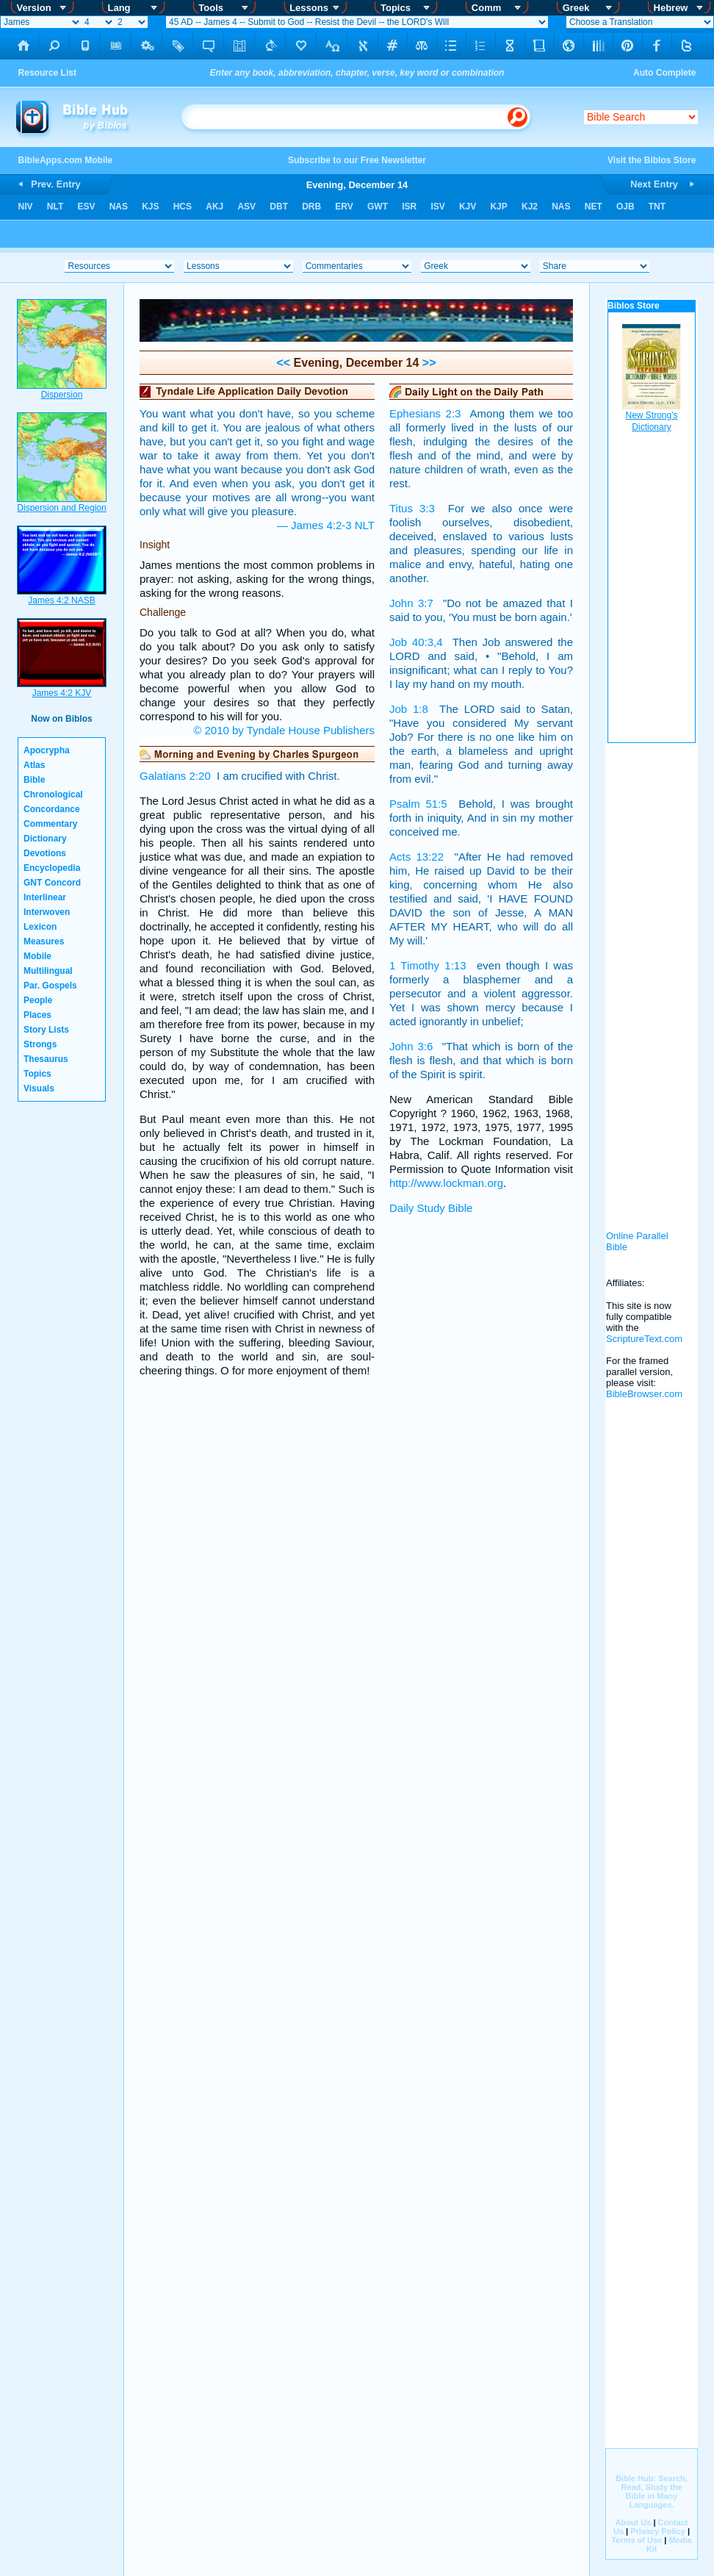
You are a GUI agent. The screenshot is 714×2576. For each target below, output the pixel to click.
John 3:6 (411, 1046)
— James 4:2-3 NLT (326, 525)
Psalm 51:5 (418, 803)
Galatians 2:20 (175, 775)
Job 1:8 (408, 709)
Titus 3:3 (412, 508)
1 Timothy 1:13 (427, 965)
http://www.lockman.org (446, 1183)
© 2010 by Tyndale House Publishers (284, 730)
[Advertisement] (651, 977)
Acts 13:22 (416, 856)
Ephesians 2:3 (425, 413)
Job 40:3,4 (416, 642)
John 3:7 (411, 603)
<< (283, 362)
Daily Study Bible (430, 1208)
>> (427, 362)
